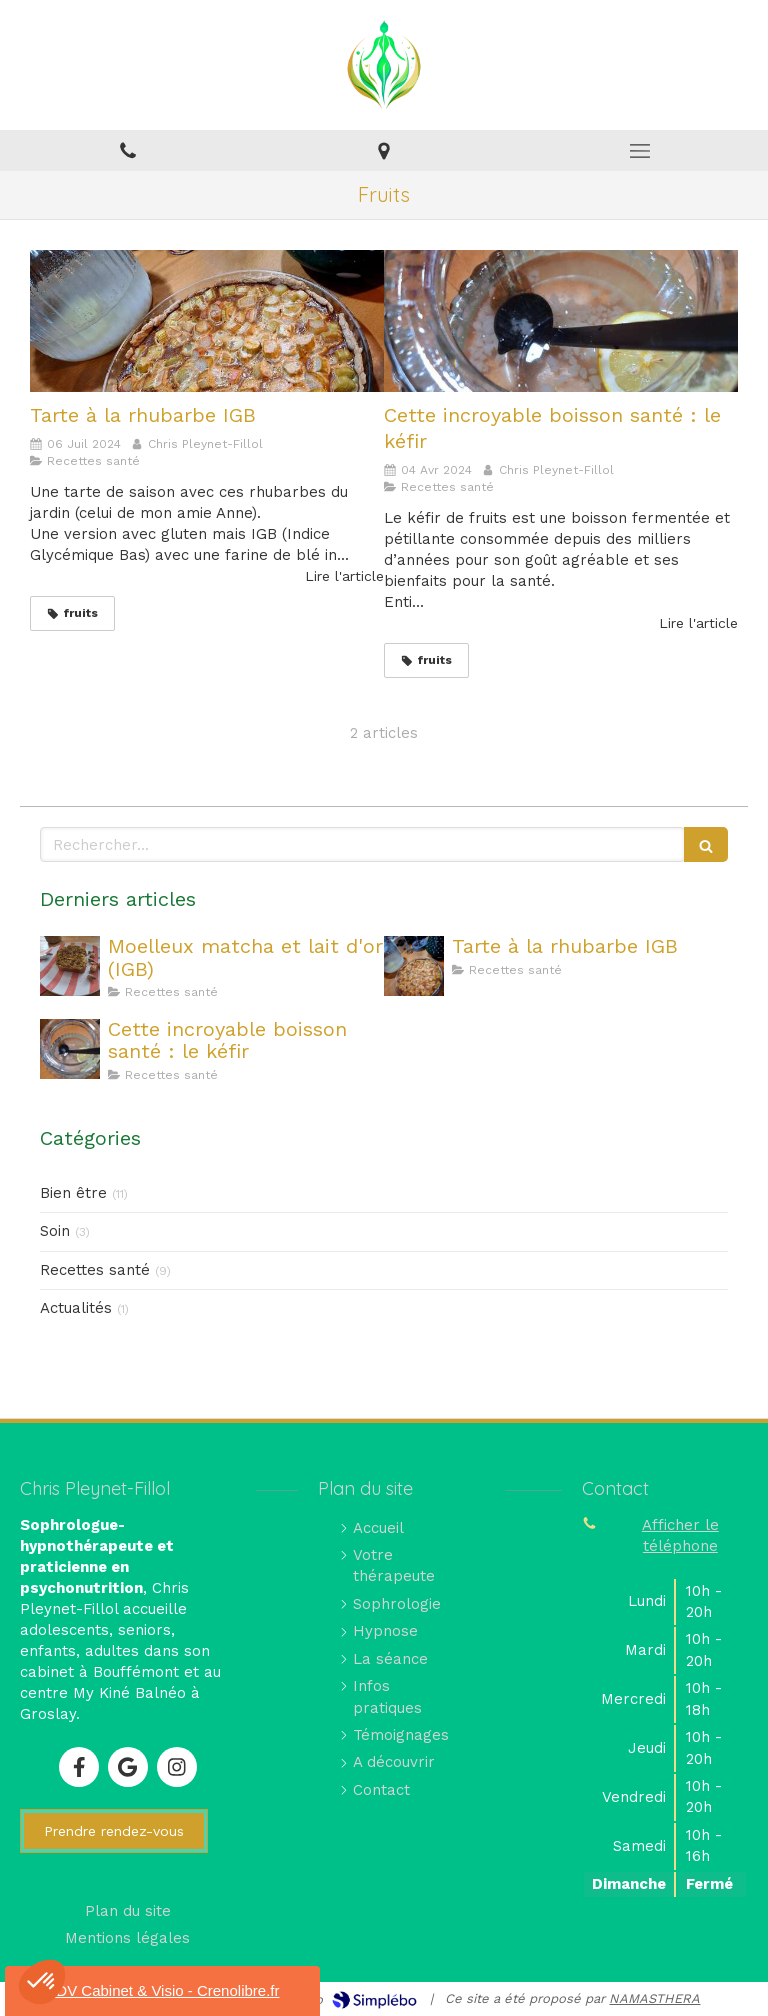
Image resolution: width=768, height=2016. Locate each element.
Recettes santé (95, 1270)
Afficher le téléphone (680, 1535)
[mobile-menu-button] (640, 151)
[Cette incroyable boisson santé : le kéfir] (561, 321)
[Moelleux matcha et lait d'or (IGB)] (70, 966)
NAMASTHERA (654, 1998)
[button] (42, 1982)
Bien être (73, 1193)
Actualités (76, 1308)
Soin (55, 1231)
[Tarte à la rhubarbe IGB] (207, 321)
